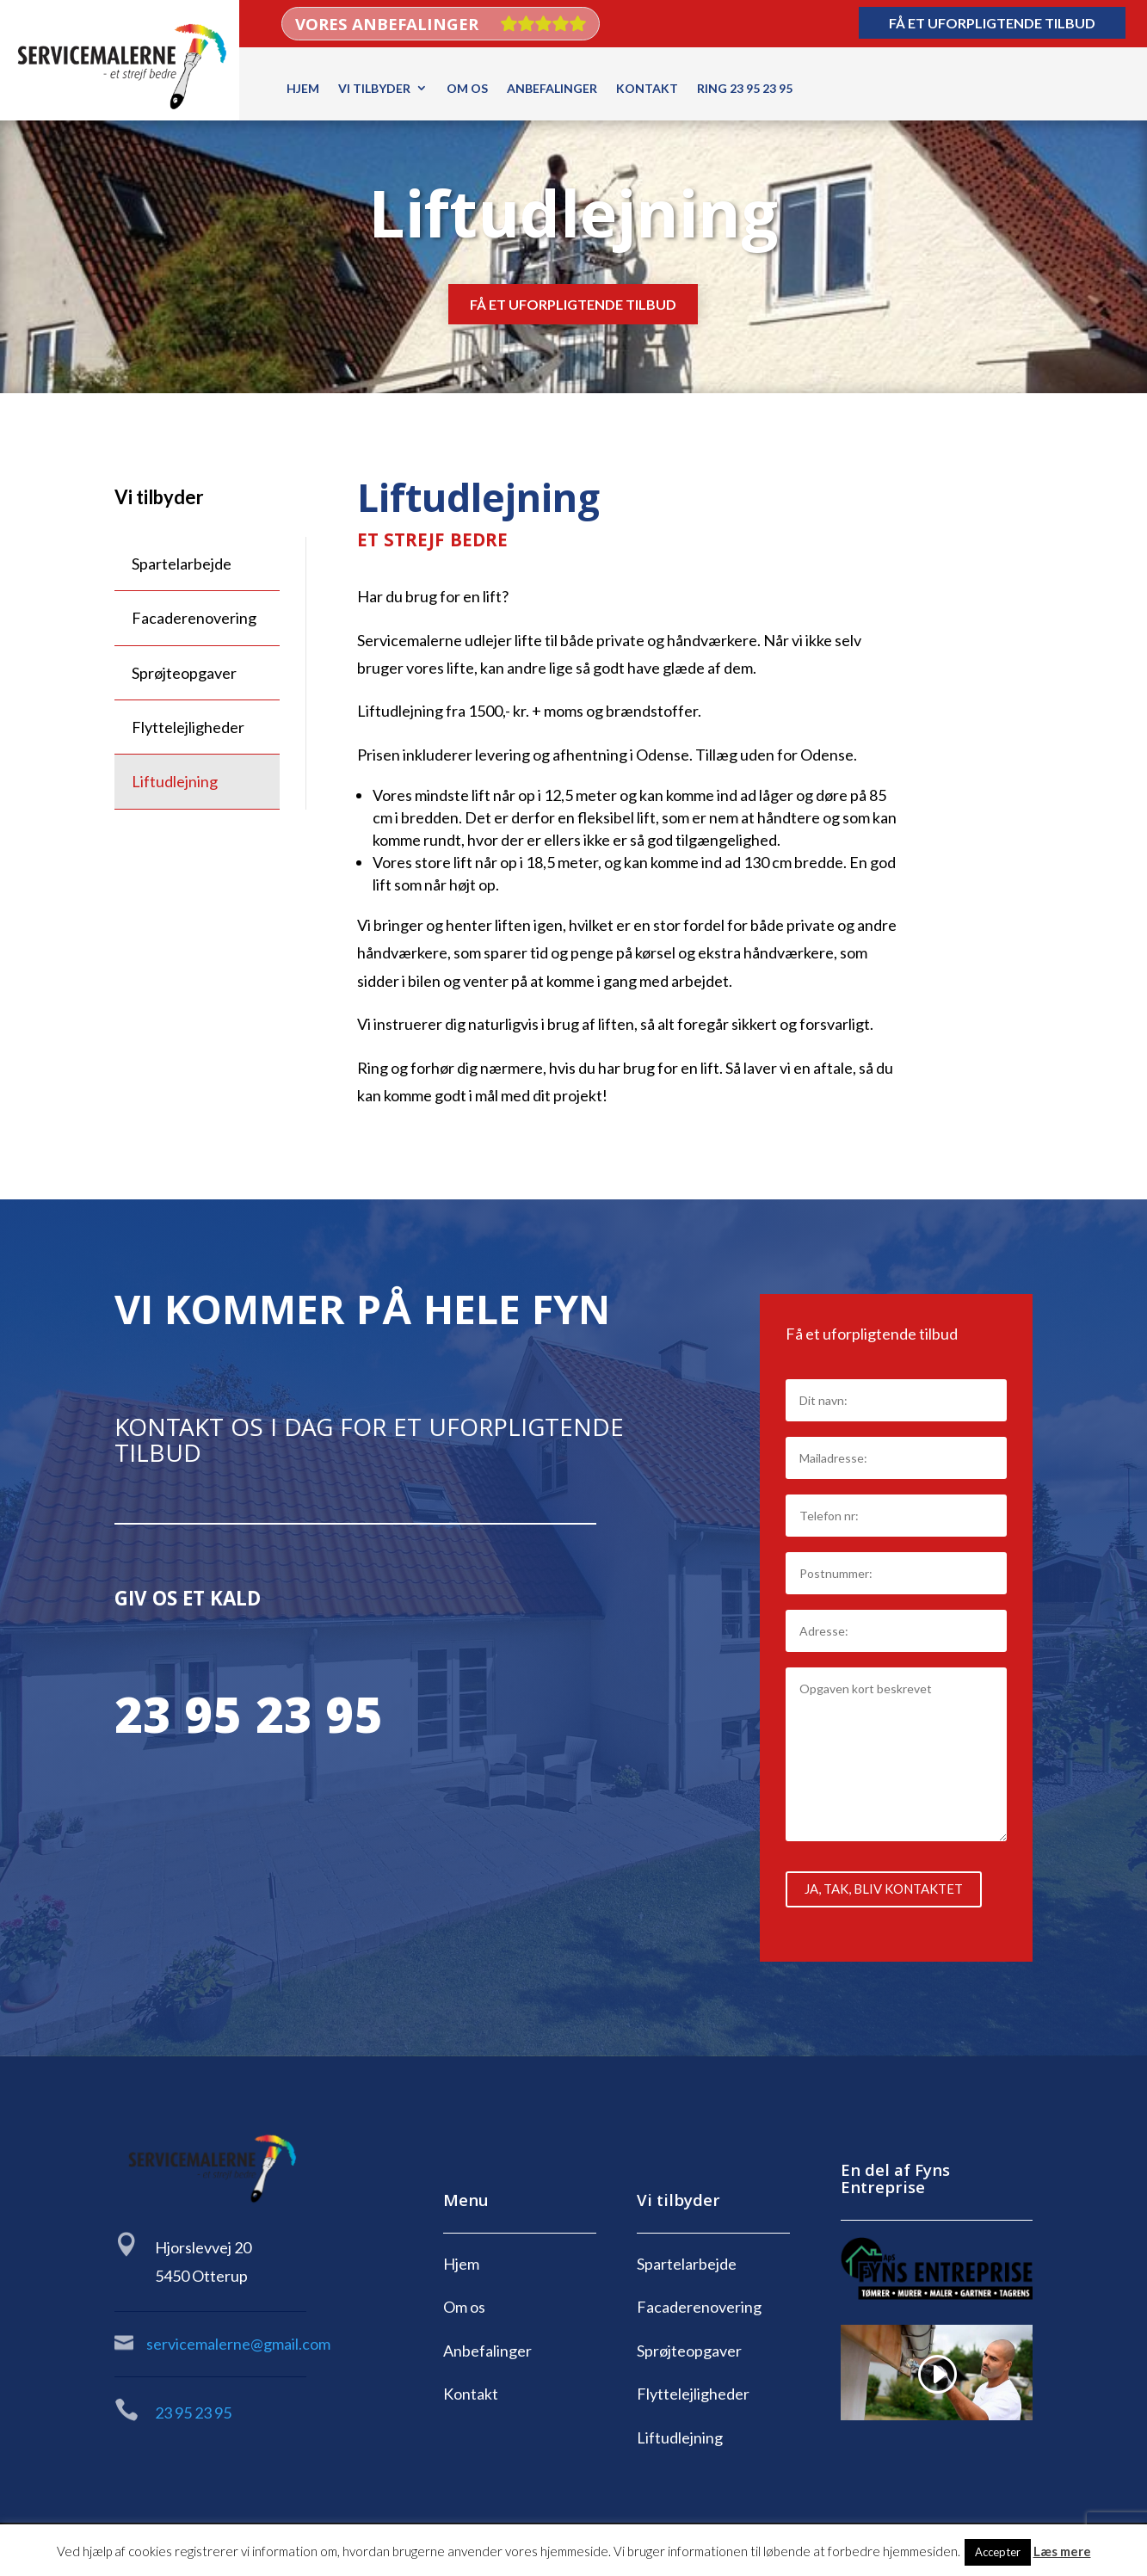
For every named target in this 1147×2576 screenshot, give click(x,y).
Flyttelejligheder (188, 727)
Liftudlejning (175, 781)
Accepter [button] (998, 2552)
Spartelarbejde (181, 563)
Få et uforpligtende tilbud (992, 23)
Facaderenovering (194, 617)
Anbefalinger (552, 88)
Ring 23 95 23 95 (744, 88)
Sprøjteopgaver (184, 672)
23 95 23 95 (248, 1722)
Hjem (303, 88)
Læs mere (1062, 2551)
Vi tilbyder (374, 88)
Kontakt (647, 88)
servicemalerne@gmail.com (238, 2343)
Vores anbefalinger (386, 26)
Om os (467, 88)
